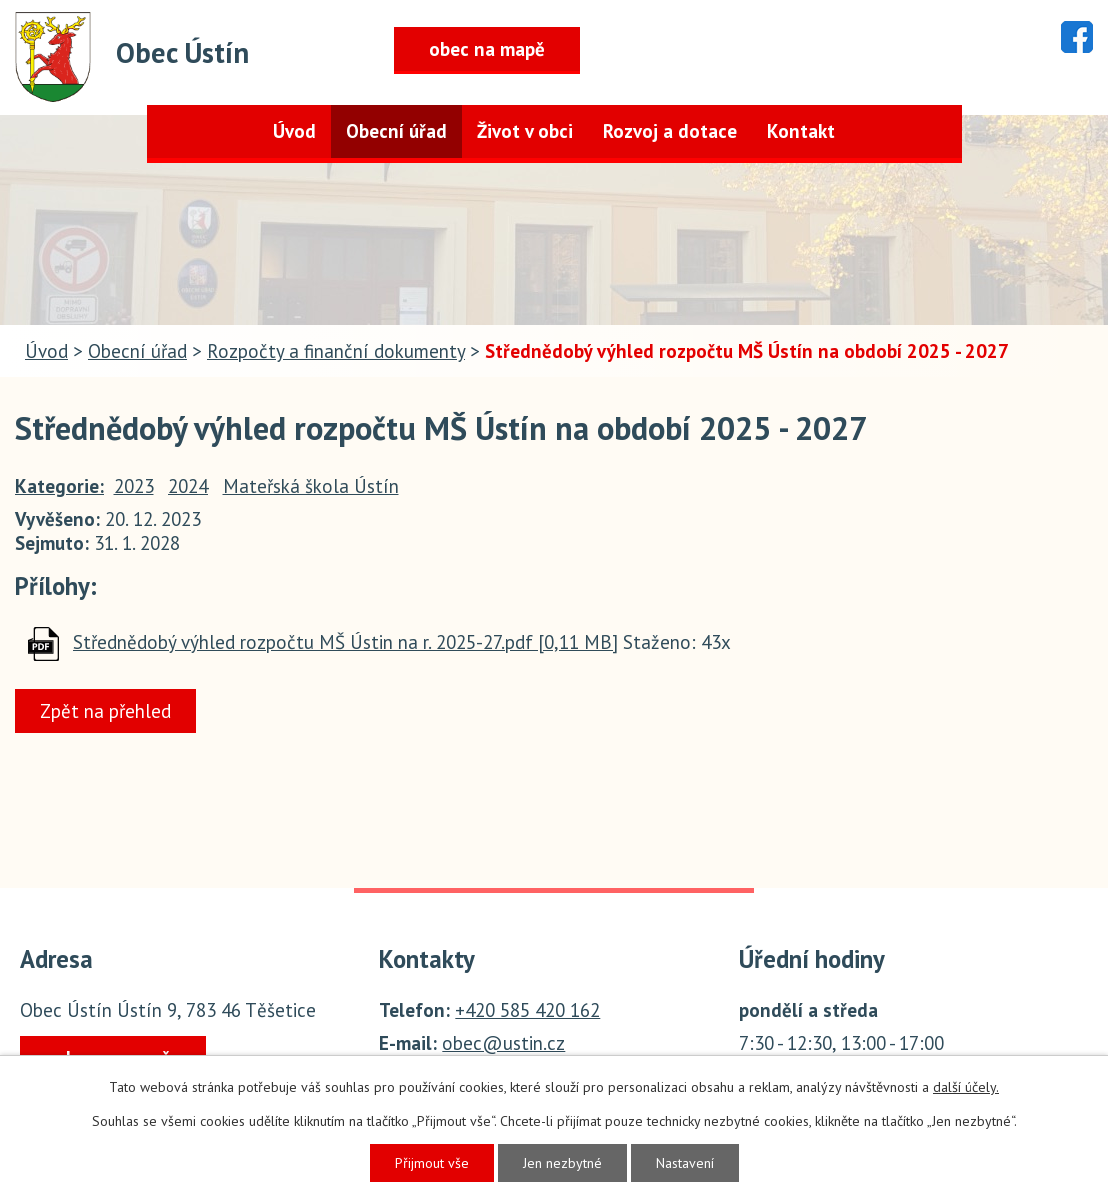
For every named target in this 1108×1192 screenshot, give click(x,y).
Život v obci (525, 131)
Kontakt (801, 131)
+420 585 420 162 (527, 1010)
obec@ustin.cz (503, 1043)
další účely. (966, 1087)
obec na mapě (487, 49)
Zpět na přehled (105, 711)
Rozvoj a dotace (670, 131)
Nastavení (685, 1163)
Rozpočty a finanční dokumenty (336, 351)
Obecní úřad (396, 131)
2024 (188, 486)
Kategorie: (59, 486)
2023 (134, 486)
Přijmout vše (432, 1163)
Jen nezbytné (562, 1163)
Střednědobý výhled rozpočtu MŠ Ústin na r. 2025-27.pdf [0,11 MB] (345, 642)
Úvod (294, 131)
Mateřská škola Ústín (311, 486)
